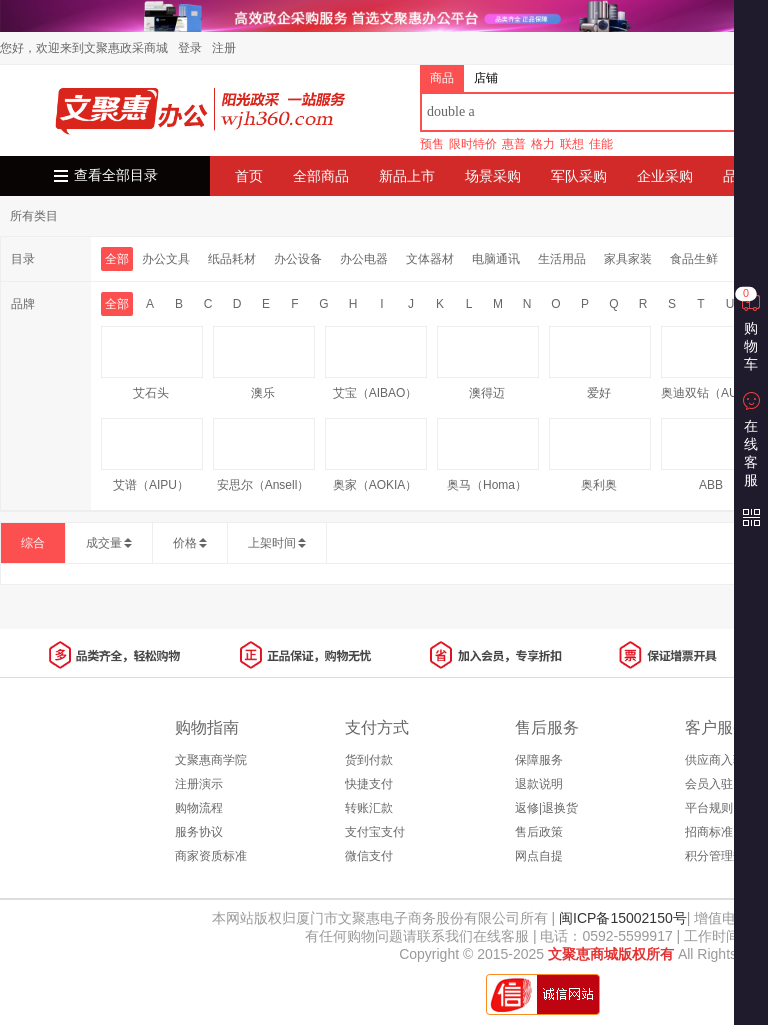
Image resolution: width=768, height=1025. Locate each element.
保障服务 (539, 760)
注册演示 (199, 784)
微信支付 (369, 856)
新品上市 (407, 176)
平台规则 (709, 808)
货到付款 (369, 760)
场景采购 (493, 176)
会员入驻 (709, 784)
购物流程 (199, 808)
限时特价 (473, 144)
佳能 (601, 144)
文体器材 (430, 259)
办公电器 (364, 259)
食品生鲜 (694, 259)
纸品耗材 (232, 259)
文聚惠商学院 (211, 760)
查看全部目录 (116, 175)
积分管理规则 (721, 856)
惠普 (514, 144)
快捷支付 (369, 784)
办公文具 (166, 259)
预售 (432, 144)
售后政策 (539, 832)
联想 (572, 144)
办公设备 (298, 259)
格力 (543, 144)
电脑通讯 (496, 259)
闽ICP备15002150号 (621, 918)
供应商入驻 (715, 760)
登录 (190, 48)
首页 (249, 176)
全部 (117, 259)
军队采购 (579, 176)
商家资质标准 (211, 856)
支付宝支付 (375, 832)
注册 (224, 48)
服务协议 (199, 832)
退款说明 (539, 784)
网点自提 (539, 856)
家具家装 (628, 259)
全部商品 (321, 176)
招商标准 (709, 832)
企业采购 (665, 176)
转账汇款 (369, 808)
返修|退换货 (546, 808)
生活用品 (562, 259)
